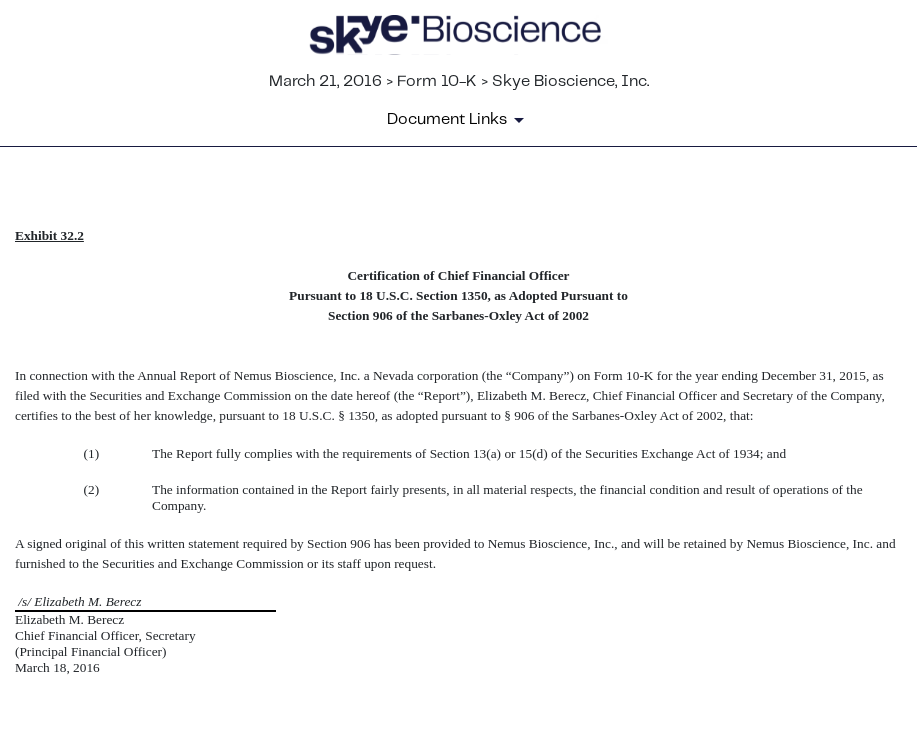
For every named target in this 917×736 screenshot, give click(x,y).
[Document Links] (459, 120)
